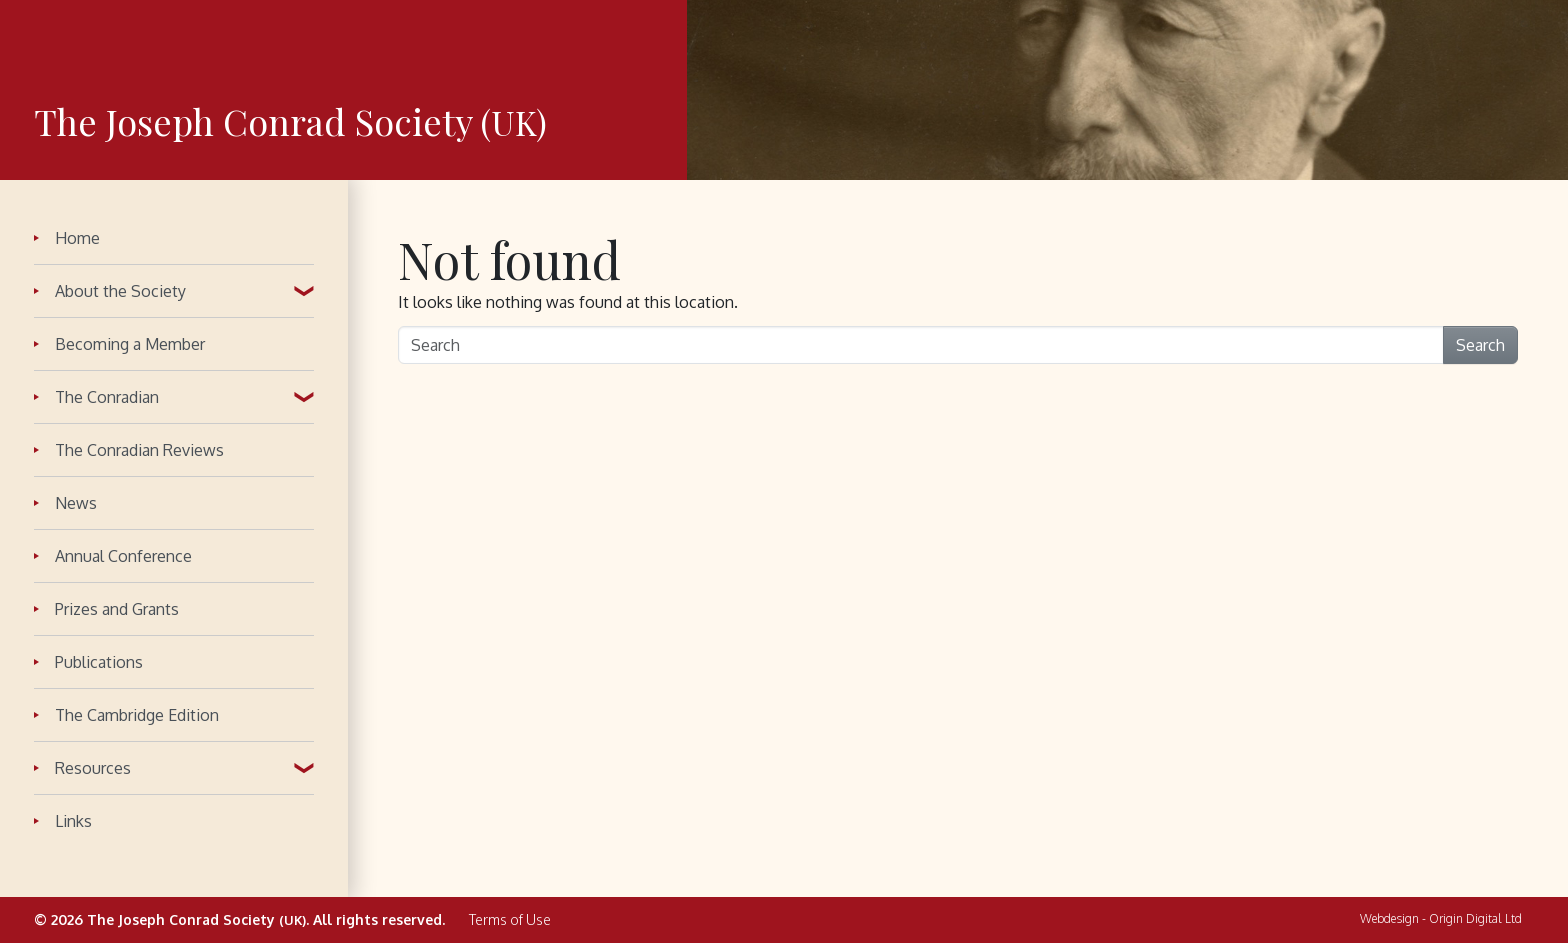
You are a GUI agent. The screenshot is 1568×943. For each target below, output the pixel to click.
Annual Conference (123, 556)
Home (77, 239)
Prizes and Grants (117, 609)
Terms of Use (510, 920)
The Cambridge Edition (137, 715)
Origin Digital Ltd (1475, 918)
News (76, 503)
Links (73, 821)
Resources (93, 768)
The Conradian (107, 397)
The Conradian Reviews (139, 450)
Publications (99, 662)
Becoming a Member (130, 344)
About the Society (120, 291)
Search (1480, 345)
